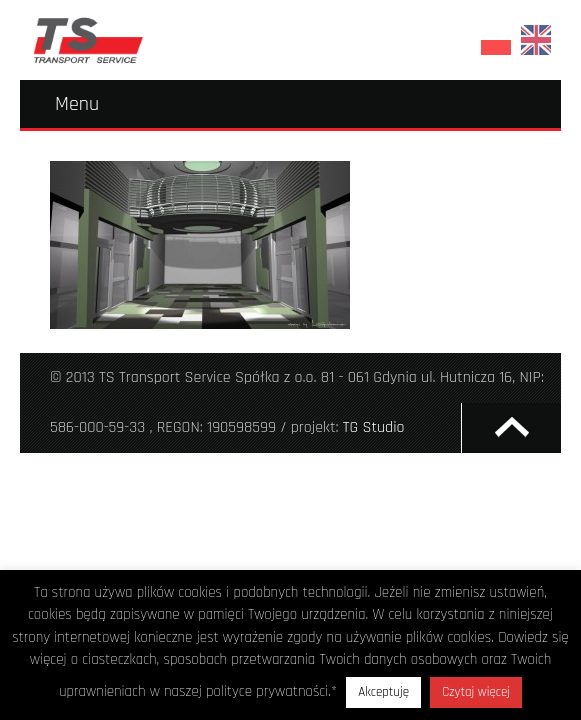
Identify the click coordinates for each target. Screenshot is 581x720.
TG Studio (374, 427)
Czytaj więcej (476, 692)
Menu (77, 104)
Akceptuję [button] (383, 692)
